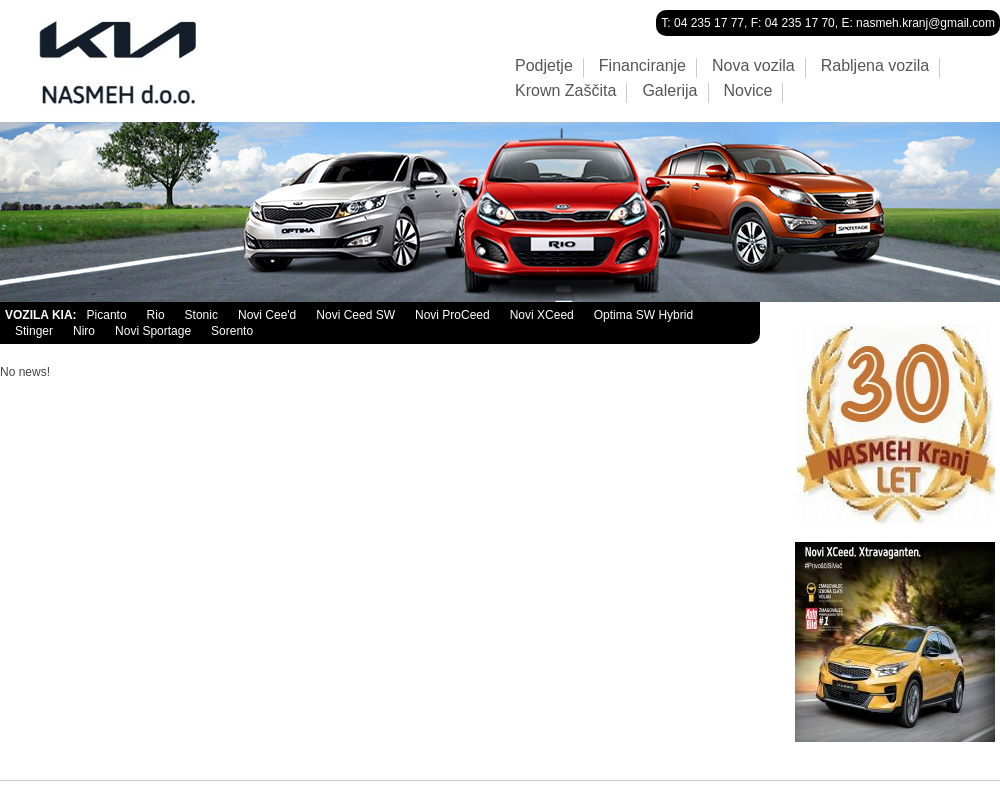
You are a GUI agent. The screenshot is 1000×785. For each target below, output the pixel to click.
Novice (748, 91)
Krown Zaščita (565, 91)
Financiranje (642, 66)
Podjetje (544, 66)
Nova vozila (753, 66)
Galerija (669, 91)
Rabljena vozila (875, 66)
